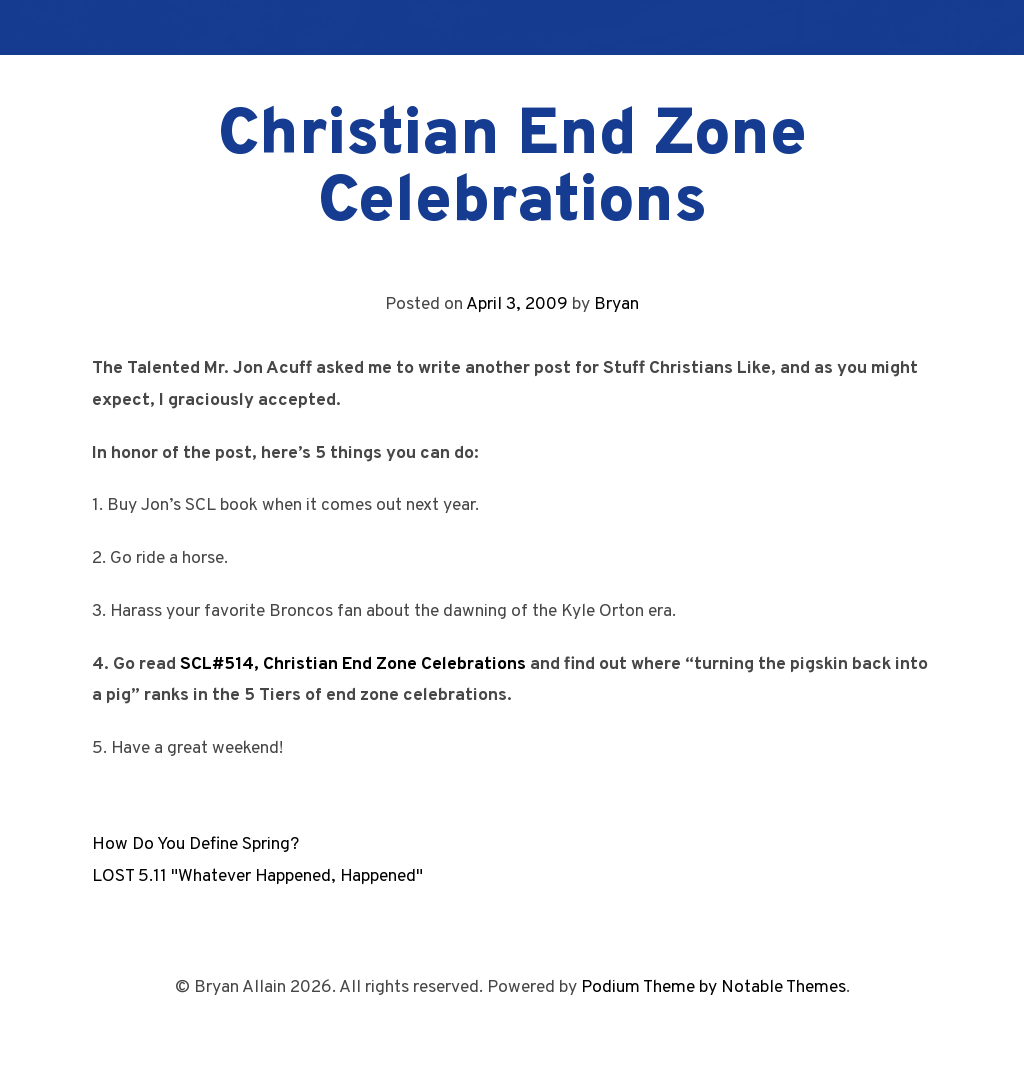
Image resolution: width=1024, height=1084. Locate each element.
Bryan (616, 304)
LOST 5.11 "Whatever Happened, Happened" (257, 876)
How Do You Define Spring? (195, 844)
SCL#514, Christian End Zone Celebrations (353, 664)
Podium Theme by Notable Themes (713, 987)
